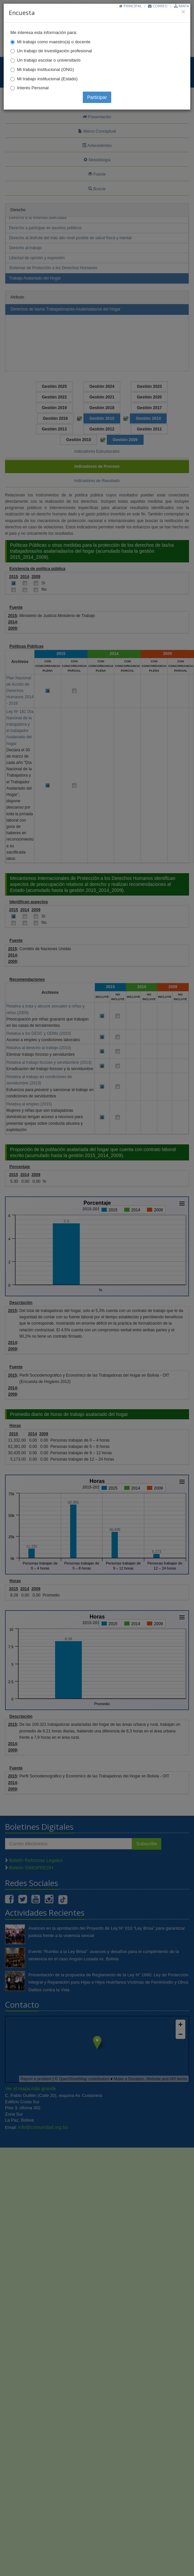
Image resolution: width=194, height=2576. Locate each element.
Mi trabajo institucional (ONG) (45, 69)
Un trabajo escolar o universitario (48, 60)
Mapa (181, 5)
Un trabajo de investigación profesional (54, 50)
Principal (130, 5)
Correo (158, 5)
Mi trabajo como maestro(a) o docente (53, 41)
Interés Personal (33, 87)
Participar (97, 97)
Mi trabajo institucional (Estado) (47, 78)
